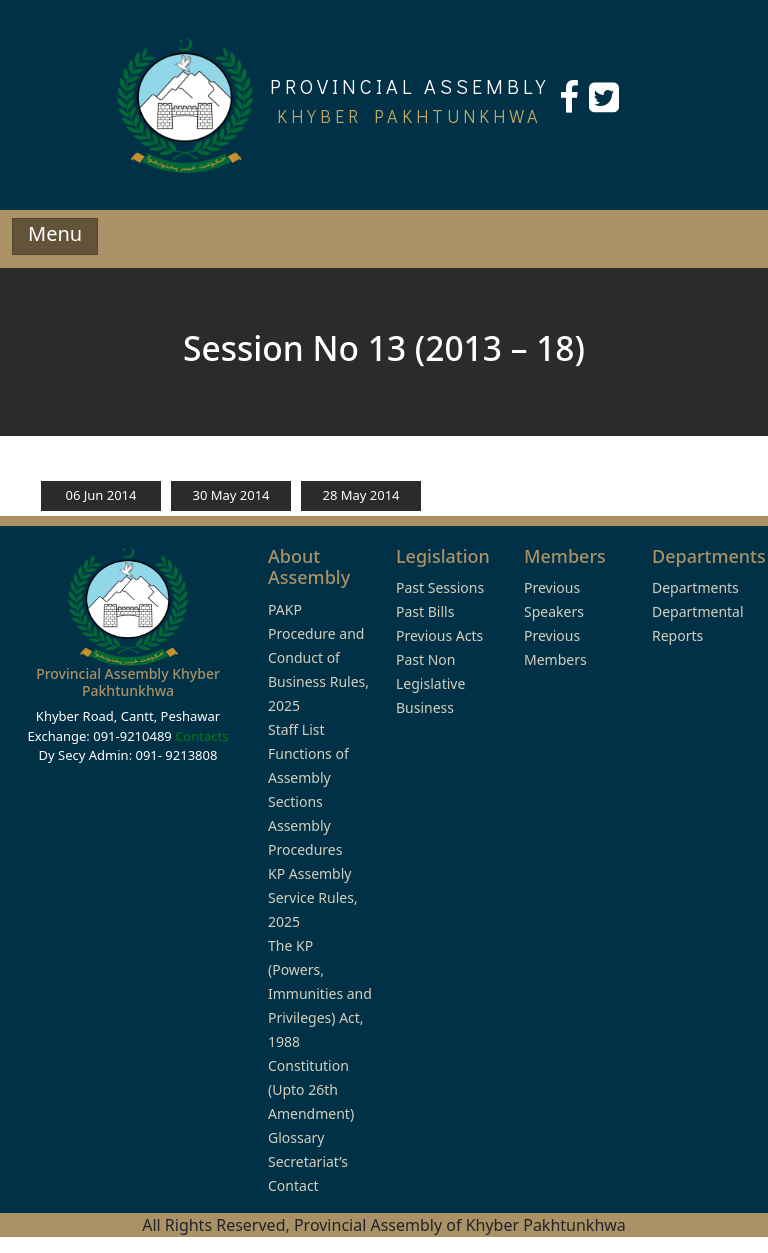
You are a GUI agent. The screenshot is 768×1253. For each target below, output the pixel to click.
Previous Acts (439, 635)
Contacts (201, 736)
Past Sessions (440, 587)
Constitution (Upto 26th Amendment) (311, 1089)
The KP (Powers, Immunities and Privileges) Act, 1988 (320, 993)
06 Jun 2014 (101, 495)
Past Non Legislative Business (430, 683)
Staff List (296, 729)
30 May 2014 (230, 495)
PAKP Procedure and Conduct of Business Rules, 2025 (318, 657)
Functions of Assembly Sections (308, 777)
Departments (695, 587)
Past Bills (425, 611)
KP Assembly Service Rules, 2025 (313, 897)
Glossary (296, 1137)
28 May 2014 (360, 495)
